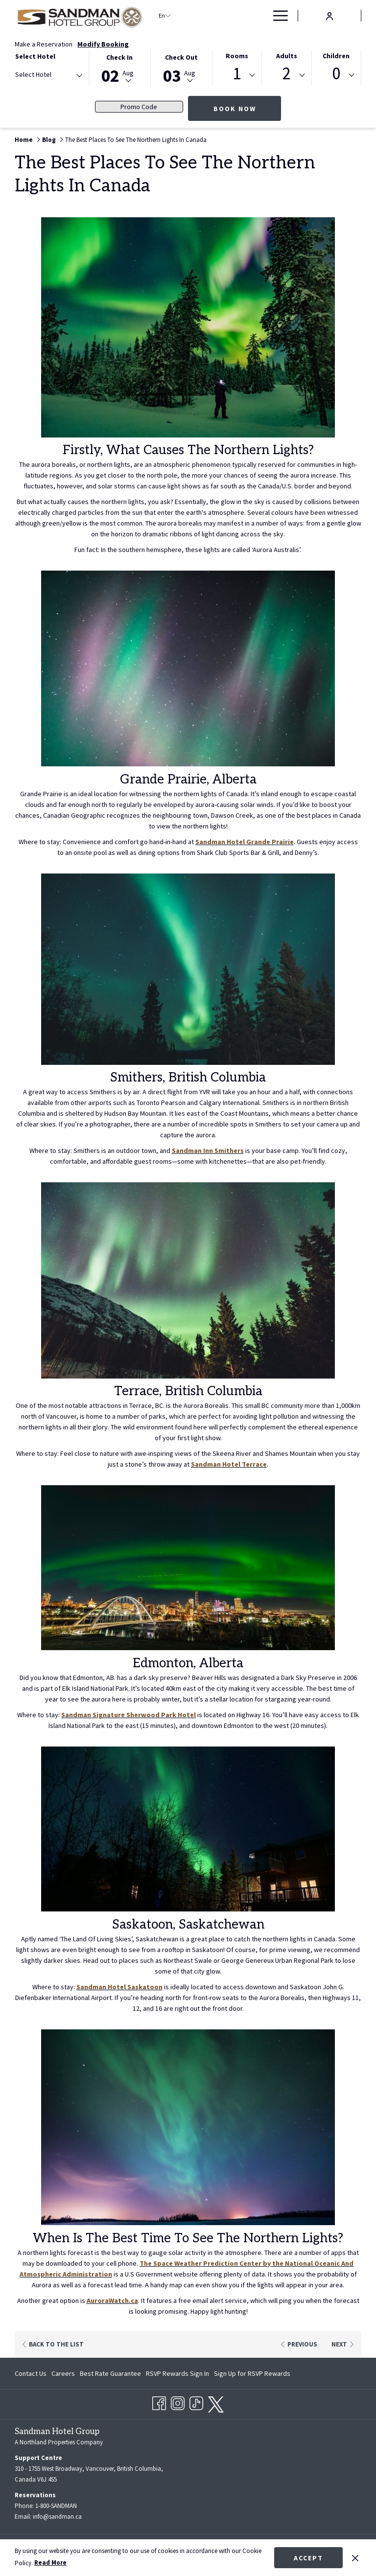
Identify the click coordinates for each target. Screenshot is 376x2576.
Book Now (234, 108)
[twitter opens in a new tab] (216, 2402)
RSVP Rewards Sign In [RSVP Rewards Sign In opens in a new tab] (177, 2374)
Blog (49, 140)
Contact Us (31, 2372)
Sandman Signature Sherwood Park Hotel (128, 1714)
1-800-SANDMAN (56, 2505)
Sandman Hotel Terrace (229, 1464)
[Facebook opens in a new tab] (159, 2401)
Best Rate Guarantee (110, 2372)
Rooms (237, 55)
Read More (50, 2562)
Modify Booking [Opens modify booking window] (103, 44)
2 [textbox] (286, 73)
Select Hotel (35, 56)
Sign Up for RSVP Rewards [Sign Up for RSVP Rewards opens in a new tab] (252, 2374)
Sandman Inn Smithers (208, 1150)
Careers (63, 2372)
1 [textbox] (237, 73)
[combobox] (48, 76)
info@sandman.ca (57, 2516)
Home (24, 140)
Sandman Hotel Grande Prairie (244, 841)
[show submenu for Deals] (262, 15)
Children (336, 55)
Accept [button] (308, 2557)
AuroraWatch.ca (112, 2300)
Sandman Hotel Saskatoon (119, 1986)
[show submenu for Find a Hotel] (228, 15)
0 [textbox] (336, 73)
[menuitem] (245, 15)
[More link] (277, 15)
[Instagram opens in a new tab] (178, 2401)
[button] (119, 67)
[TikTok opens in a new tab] (196, 2401)
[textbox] (54, 74)
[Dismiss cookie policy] (355, 2557)
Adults (286, 55)
